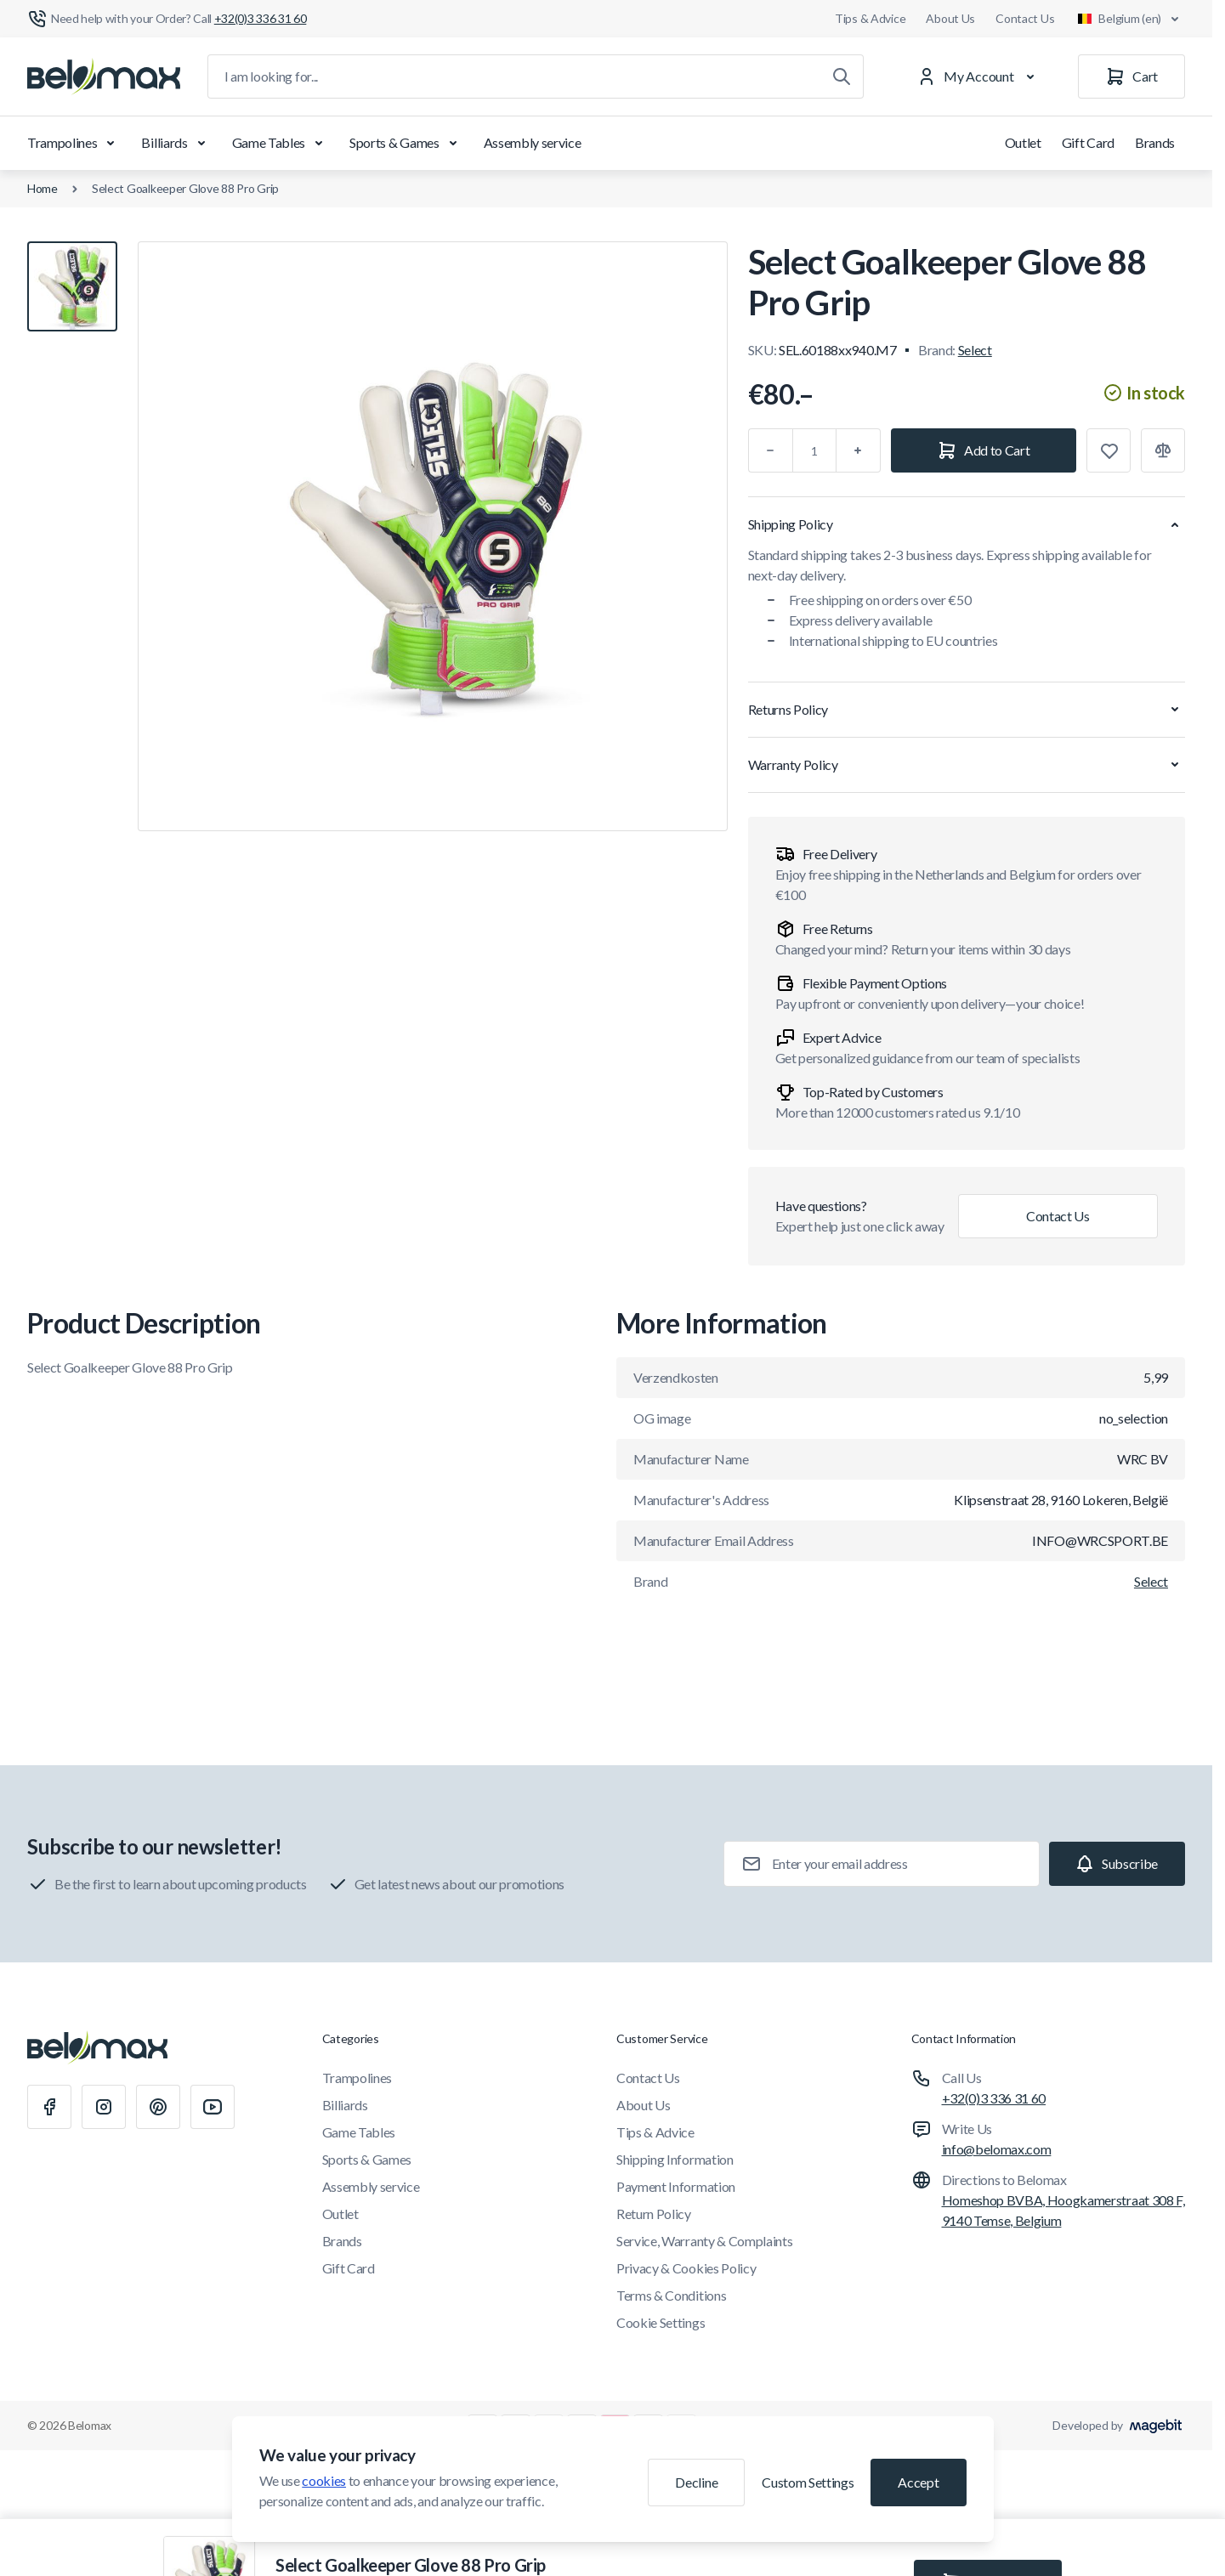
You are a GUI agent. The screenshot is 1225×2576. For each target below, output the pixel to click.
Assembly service (532, 142)
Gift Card (1088, 142)
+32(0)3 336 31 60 (994, 2098)
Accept (918, 2482)
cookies (324, 2480)
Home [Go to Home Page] (42, 188)
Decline (696, 2482)
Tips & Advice (870, 18)
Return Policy (653, 2213)
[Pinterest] (158, 2107)
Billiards (176, 143)
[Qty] (814, 450)
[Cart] (1131, 76)
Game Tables (280, 143)
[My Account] (979, 76)
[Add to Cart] (983, 450)
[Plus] (859, 450)
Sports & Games (406, 143)
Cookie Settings (660, 2322)
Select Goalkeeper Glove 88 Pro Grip (185, 188)
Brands (1155, 142)
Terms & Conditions (671, 2295)
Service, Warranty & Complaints (704, 2241)
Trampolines (74, 143)
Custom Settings (808, 2482)
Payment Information (675, 2186)
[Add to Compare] (1163, 450)
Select (975, 350)
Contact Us (1024, 18)
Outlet (1023, 142)
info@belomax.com (997, 2149)
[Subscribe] (1117, 1864)
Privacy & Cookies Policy (686, 2268)
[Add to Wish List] (1108, 450)
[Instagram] (104, 2107)
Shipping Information (675, 2159)
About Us (950, 18)
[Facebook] (49, 2107)
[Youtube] (212, 2107)
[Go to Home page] (103, 76)
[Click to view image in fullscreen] (433, 536)
